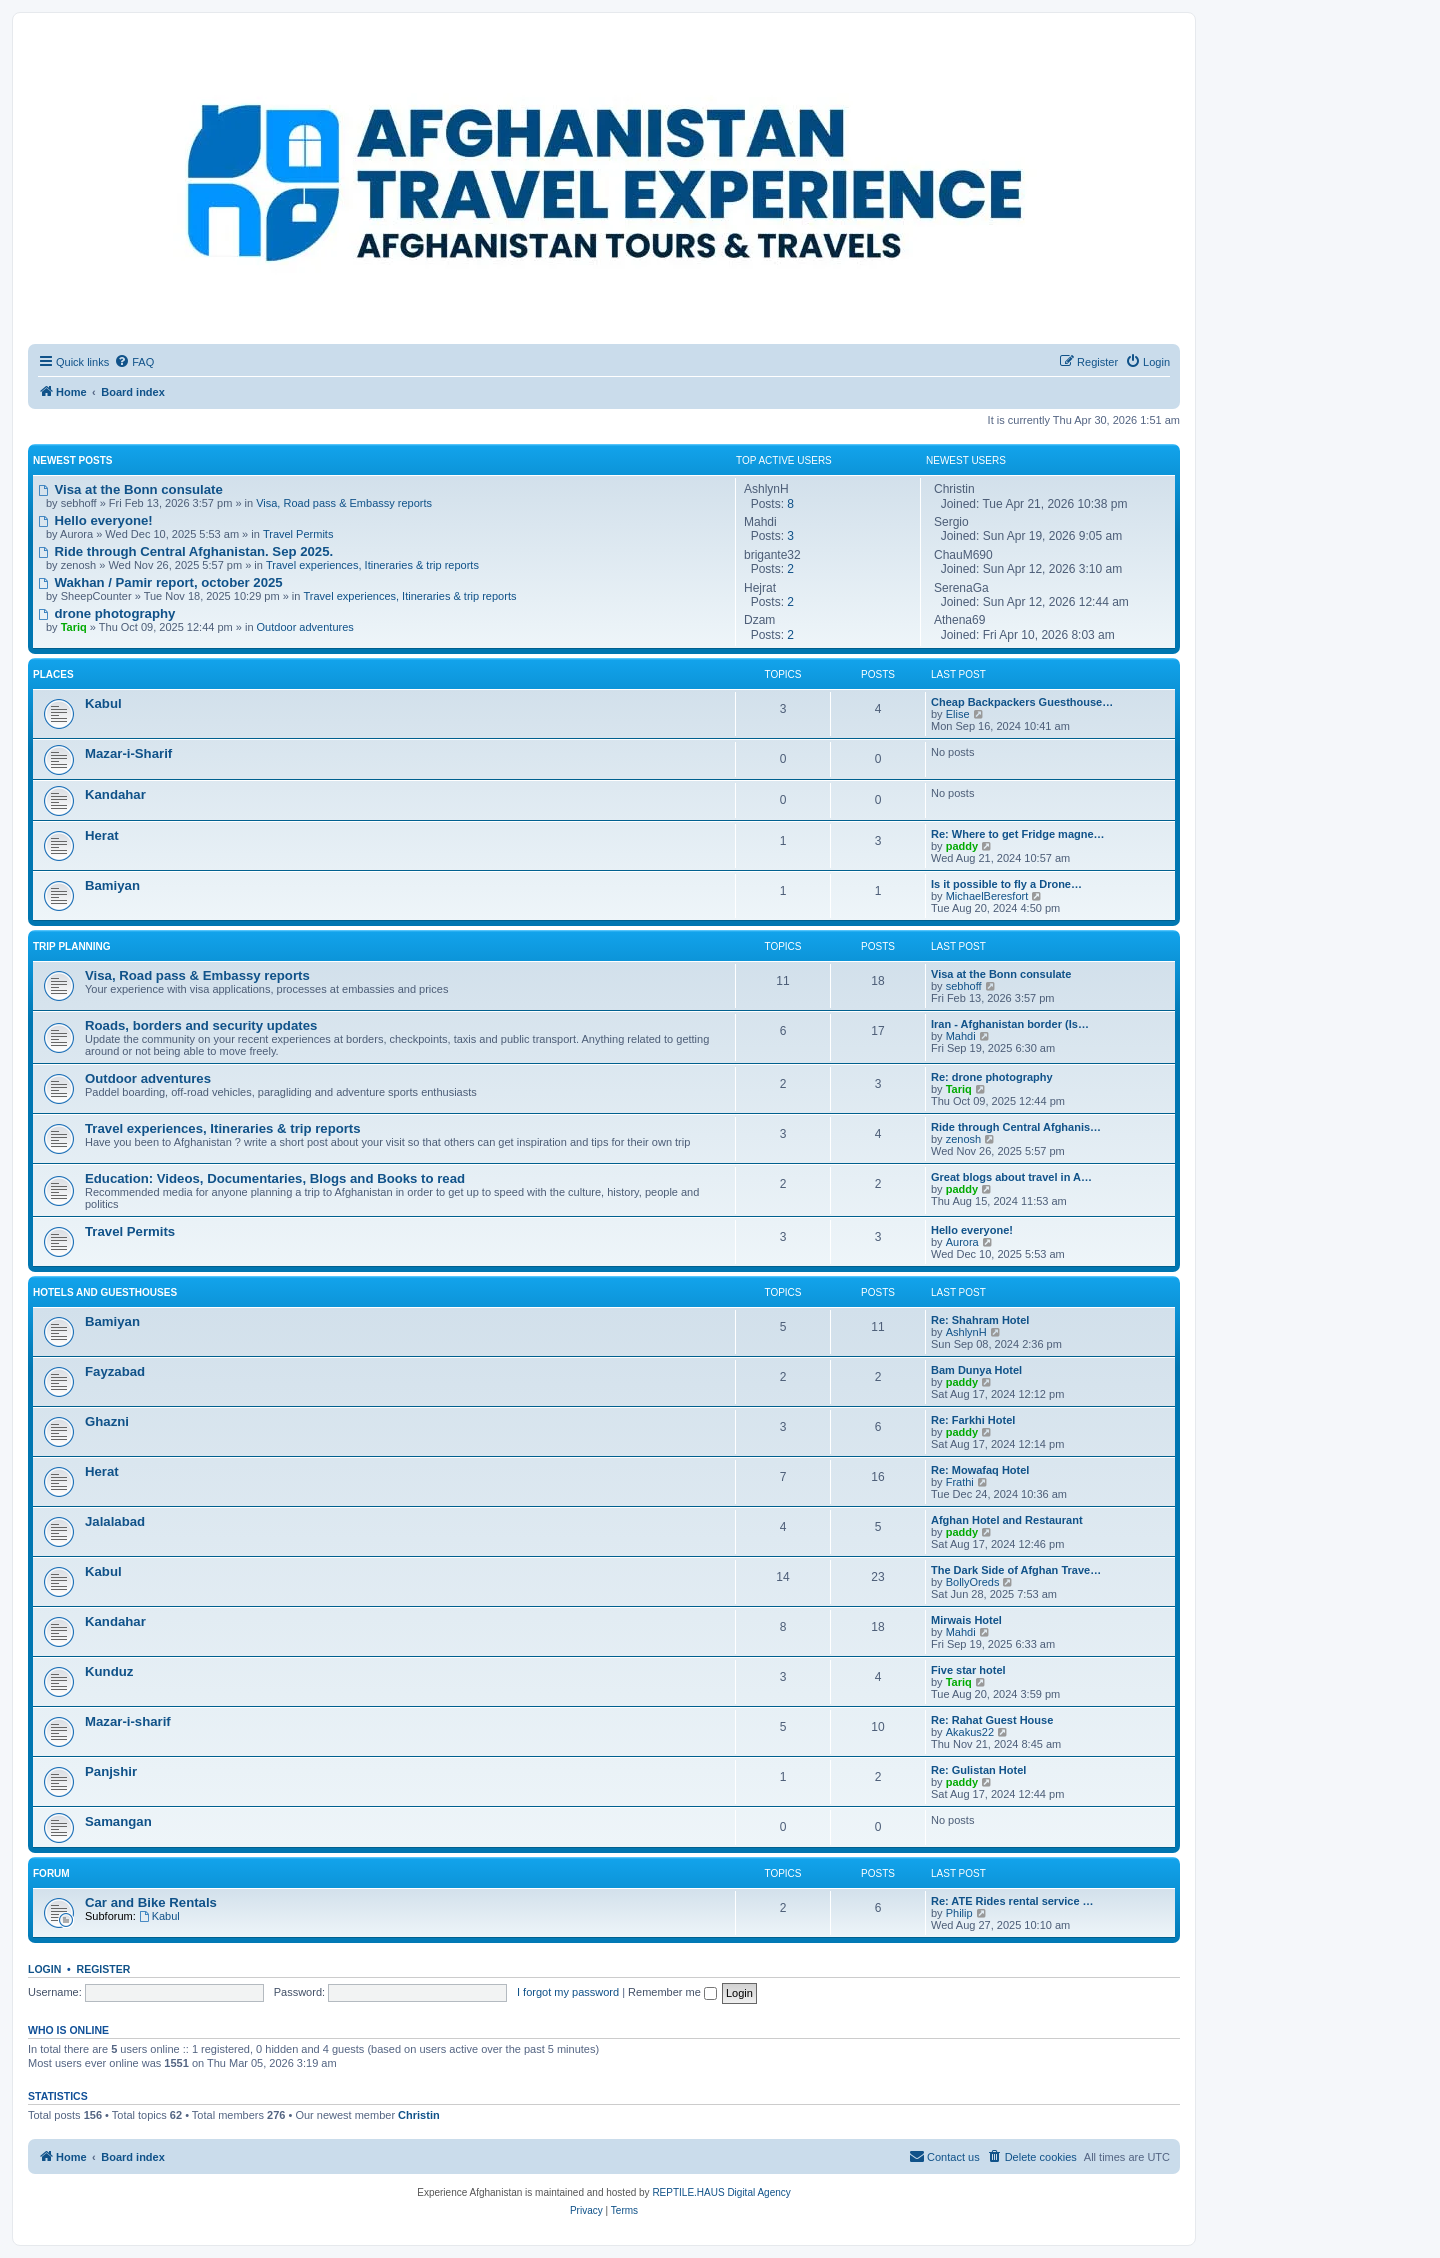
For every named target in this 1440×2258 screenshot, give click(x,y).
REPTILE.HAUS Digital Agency (721, 2192)
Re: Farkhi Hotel (973, 1420)
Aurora (962, 1242)
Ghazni (107, 1421)
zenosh (963, 1139)
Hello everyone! (95, 520)
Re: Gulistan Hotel (978, 1770)
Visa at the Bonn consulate (130, 489)
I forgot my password (568, 1992)
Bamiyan (112, 885)
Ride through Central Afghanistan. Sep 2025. (185, 551)
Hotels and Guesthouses (105, 1292)
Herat (102, 835)
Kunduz (109, 1671)
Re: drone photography (992, 1077)
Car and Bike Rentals (151, 1902)
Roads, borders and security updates (201, 1025)
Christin (419, 2115)
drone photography (106, 613)
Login (44, 1969)
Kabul (103, 703)
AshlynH (966, 1332)
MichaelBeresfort (987, 896)
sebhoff (964, 986)
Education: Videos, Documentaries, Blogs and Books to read (275, 1178)
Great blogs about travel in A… (1011, 1177)
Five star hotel (968, 1670)
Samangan (118, 1821)
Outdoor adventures (305, 627)
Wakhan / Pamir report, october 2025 (160, 582)
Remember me (672, 1992)
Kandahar (115, 794)
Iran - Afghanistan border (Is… (1010, 1024)
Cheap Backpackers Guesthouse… (1022, 702)
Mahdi (961, 1036)
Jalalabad (115, 1521)
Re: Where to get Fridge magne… (1018, 834)
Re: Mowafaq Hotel (980, 1470)
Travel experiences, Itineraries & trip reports (372, 565)
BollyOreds (973, 1582)
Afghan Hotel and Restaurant (1007, 1520)
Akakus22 (970, 1732)
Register (104, 1969)
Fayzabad (115, 1371)
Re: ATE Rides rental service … (1012, 1901)
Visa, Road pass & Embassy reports (344, 503)
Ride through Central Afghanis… (1016, 1127)
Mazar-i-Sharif (128, 753)
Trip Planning (72, 946)
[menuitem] (134, 362)
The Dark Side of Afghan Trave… (1016, 1570)
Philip (959, 1913)
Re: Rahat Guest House (992, 1720)
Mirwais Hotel (966, 1620)
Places (53, 674)
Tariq (959, 1089)
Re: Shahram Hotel (980, 1320)
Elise (958, 714)
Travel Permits (298, 534)
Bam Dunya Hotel (976, 1370)
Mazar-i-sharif (128, 1721)
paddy (962, 846)
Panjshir (111, 1771)
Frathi (960, 1482)
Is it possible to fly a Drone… (1006, 884)
